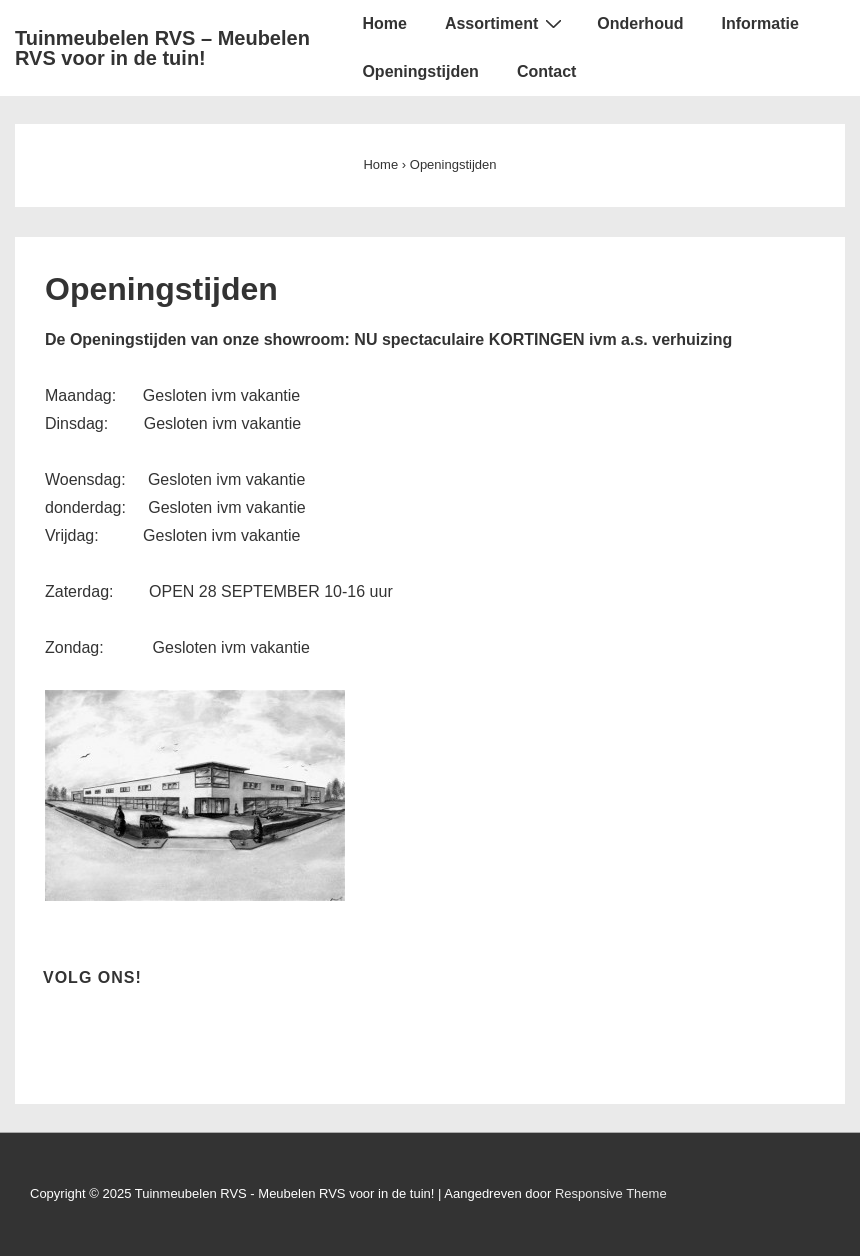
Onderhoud (640, 23)
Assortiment (506, 23)
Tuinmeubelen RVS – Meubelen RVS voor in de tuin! (162, 48)
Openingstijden (420, 71)
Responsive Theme (611, 1193)
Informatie (759, 23)
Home (384, 23)
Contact (547, 71)
